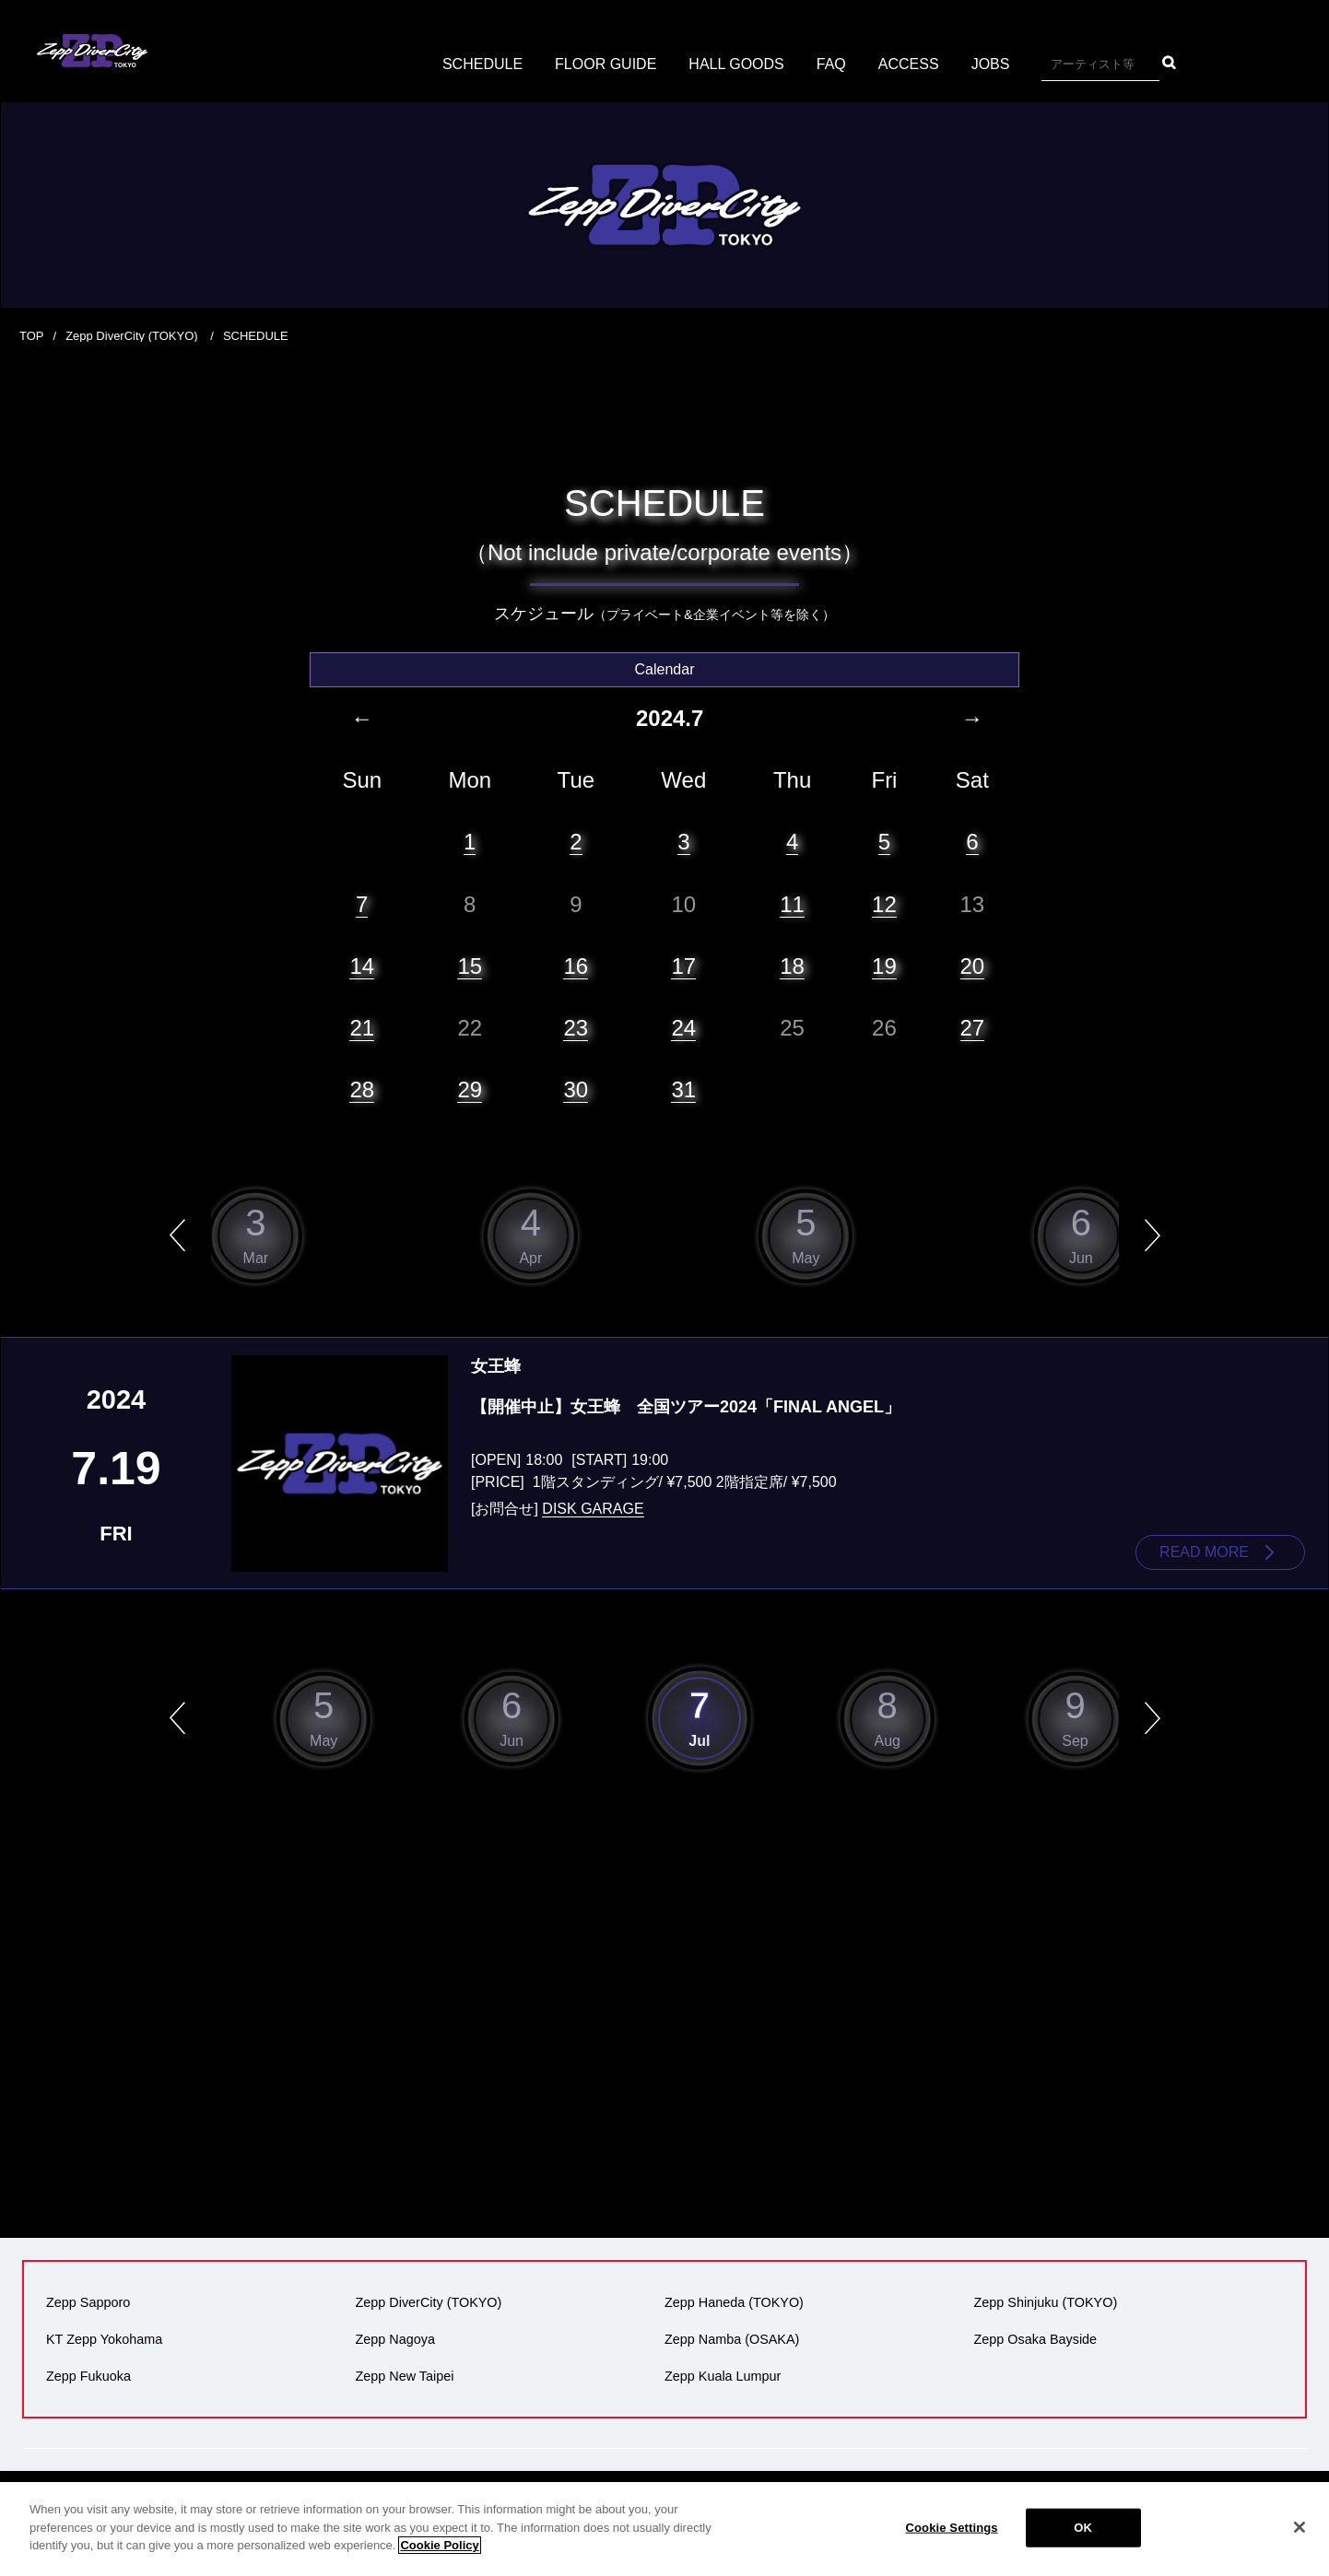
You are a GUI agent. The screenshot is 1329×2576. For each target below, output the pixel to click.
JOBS (990, 64)
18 (792, 966)
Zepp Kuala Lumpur (722, 2376)
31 (683, 1089)
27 (972, 1027)
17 (683, 966)
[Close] (1299, 2527)
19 (884, 966)
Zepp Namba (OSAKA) (731, 2339)
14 (361, 966)
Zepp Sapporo (88, 2302)
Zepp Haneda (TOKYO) (734, 2302)
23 (575, 1027)
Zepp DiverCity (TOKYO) (133, 336)
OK (1083, 2528)
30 (575, 1089)
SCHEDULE (482, 64)
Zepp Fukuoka (88, 2376)
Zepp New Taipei (405, 2376)
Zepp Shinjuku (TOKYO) (1046, 2302)
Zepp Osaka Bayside (1036, 2339)
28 (361, 1089)
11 (792, 904)
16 (575, 966)
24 (683, 1027)
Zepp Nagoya (395, 2339)
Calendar (665, 669)
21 (361, 1027)
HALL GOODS (735, 64)
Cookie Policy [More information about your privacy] (439, 2545)
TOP (31, 336)
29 (469, 1089)
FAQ (831, 64)
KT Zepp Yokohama (104, 2339)
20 (972, 966)
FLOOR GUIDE (605, 64)
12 (884, 904)
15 (469, 966)
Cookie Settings (951, 2528)
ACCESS (908, 64)
